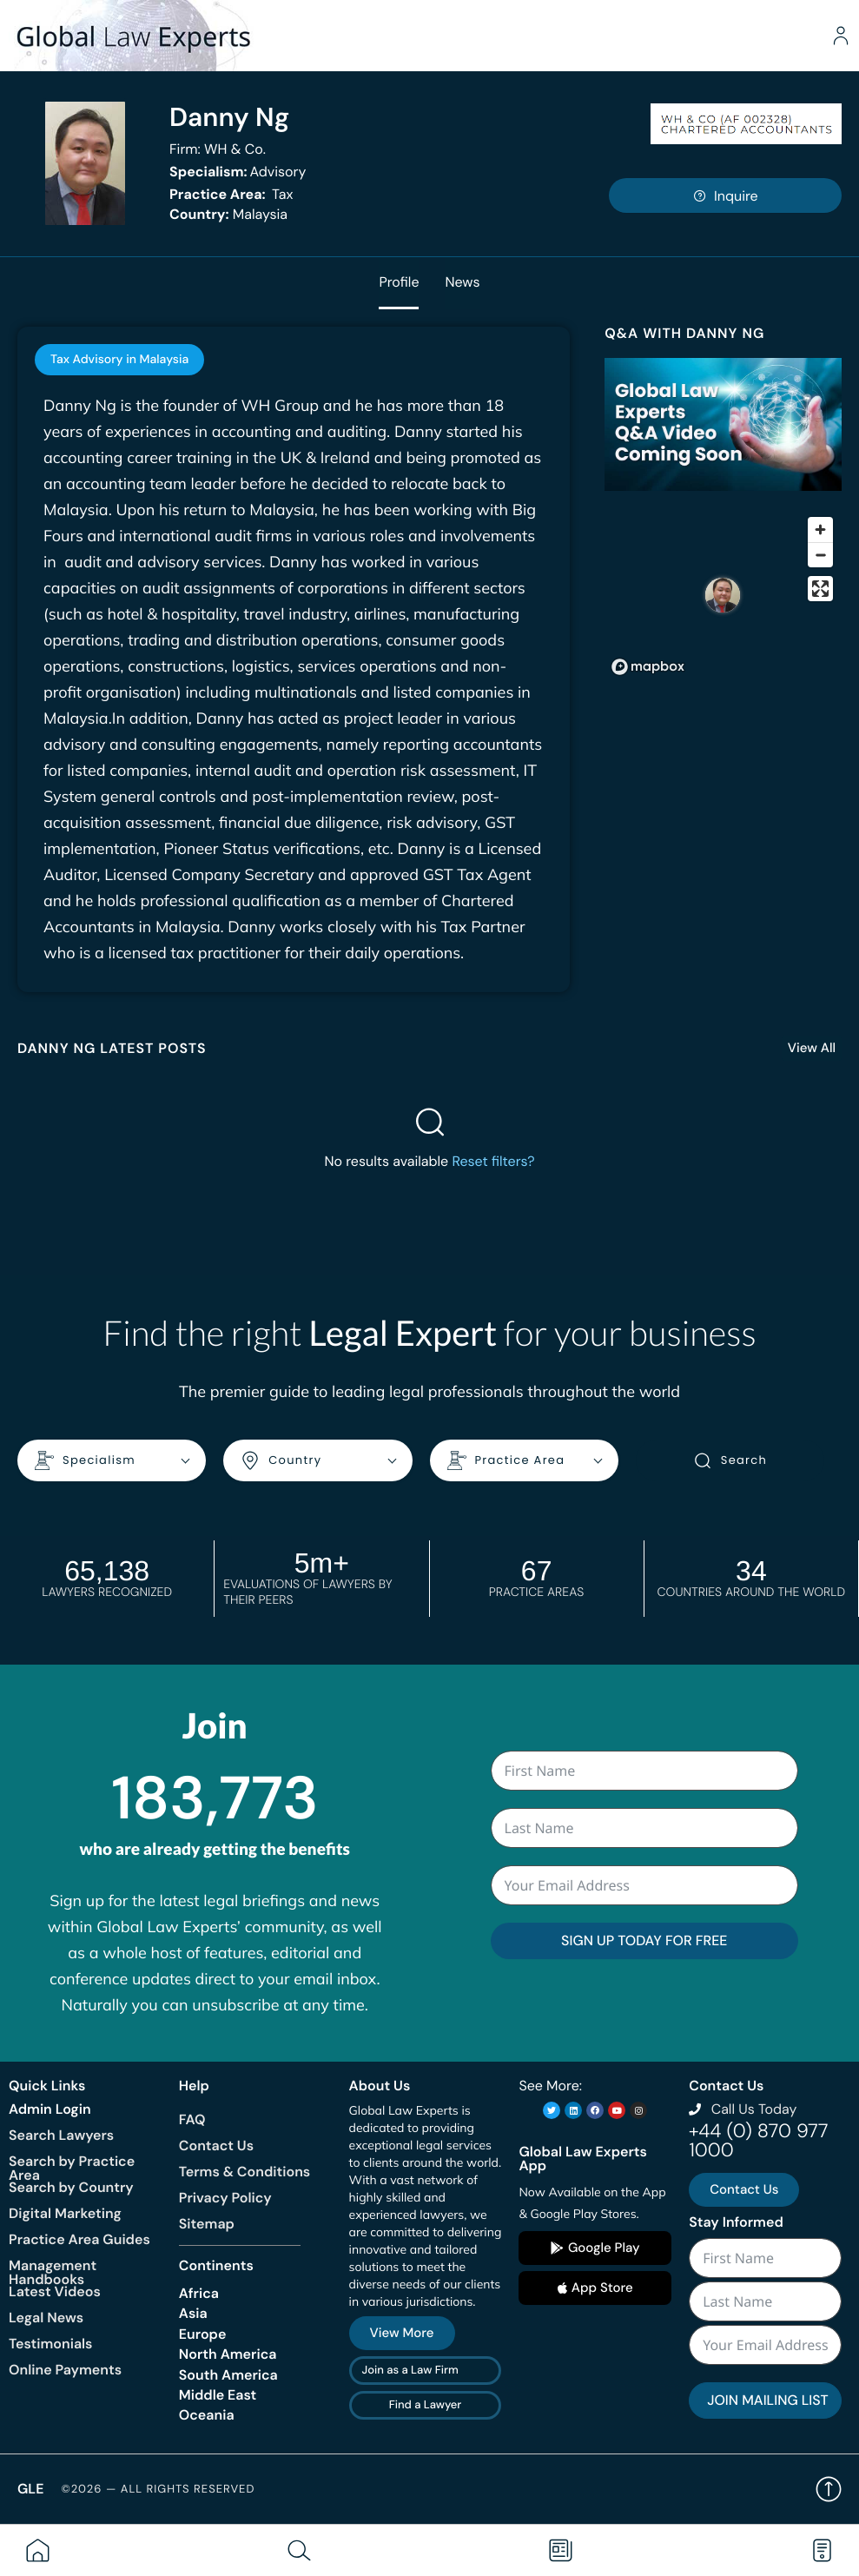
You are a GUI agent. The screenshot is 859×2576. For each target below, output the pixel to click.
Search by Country (71, 2187)
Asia (193, 2313)
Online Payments (65, 2370)
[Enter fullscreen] (820, 588)
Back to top (829, 2489)
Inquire (725, 196)
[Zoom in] (820, 529)
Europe (203, 2334)
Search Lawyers (61, 2135)
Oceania (207, 2415)
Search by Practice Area (72, 2168)
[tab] (119, 359)
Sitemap (207, 2224)
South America (228, 2375)
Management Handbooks (52, 2272)
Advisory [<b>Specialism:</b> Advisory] (237, 171)
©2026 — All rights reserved (157, 2489)
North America (228, 2354)
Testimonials (50, 2343)
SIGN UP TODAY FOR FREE (644, 1940)
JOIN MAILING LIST (767, 2400)
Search (730, 1460)
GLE (30, 2489)
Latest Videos (55, 2291)
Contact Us (216, 2145)
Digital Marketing (65, 2213)
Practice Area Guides (79, 2239)
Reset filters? (493, 1161)
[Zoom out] (820, 554)
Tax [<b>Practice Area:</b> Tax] (231, 194)
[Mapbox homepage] (648, 667)
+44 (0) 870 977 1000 (758, 2140)
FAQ (192, 2119)
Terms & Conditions (244, 2171)
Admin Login (50, 2109)
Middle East (218, 2395)
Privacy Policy (225, 2198)
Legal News (46, 2317)
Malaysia (228, 214)
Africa (199, 2293)
